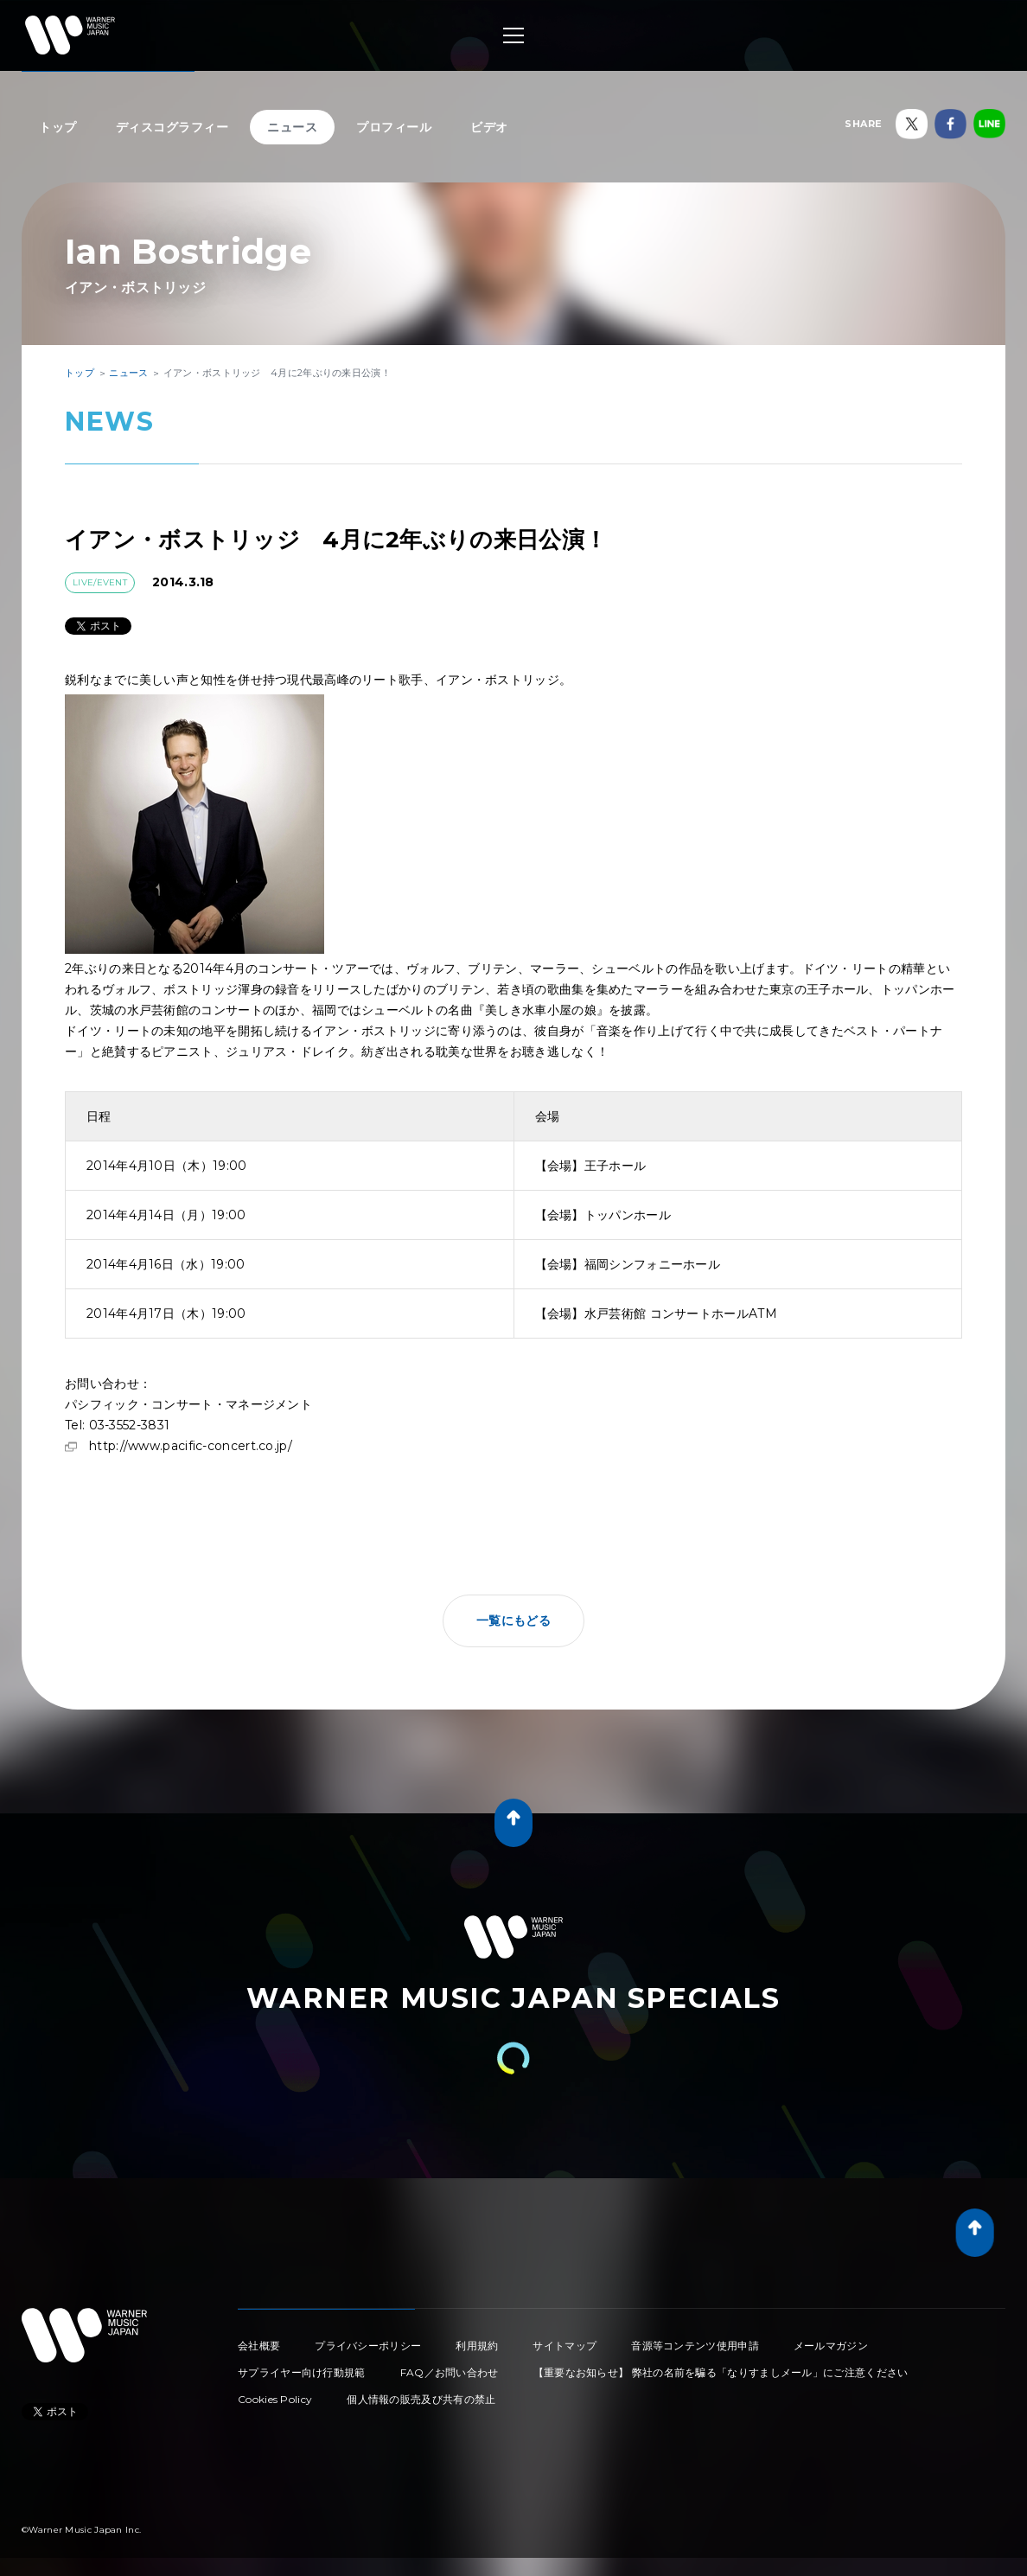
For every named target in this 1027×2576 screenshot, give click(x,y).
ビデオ (489, 127)
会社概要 (259, 2345)
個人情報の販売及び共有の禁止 (421, 2399)
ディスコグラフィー (172, 127)
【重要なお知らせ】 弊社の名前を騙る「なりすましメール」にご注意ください (721, 2372)
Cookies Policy (275, 2399)
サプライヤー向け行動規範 (302, 2372)
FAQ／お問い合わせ (449, 2372)
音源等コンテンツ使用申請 (695, 2345)
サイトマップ (564, 2345)
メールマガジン (831, 2345)
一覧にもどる (513, 1620)
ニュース (292, 127)
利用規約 (477, 2345)
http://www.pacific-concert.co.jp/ (190, 1446)
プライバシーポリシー (368, 2345)
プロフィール (393, 127)
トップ (58, 127)
